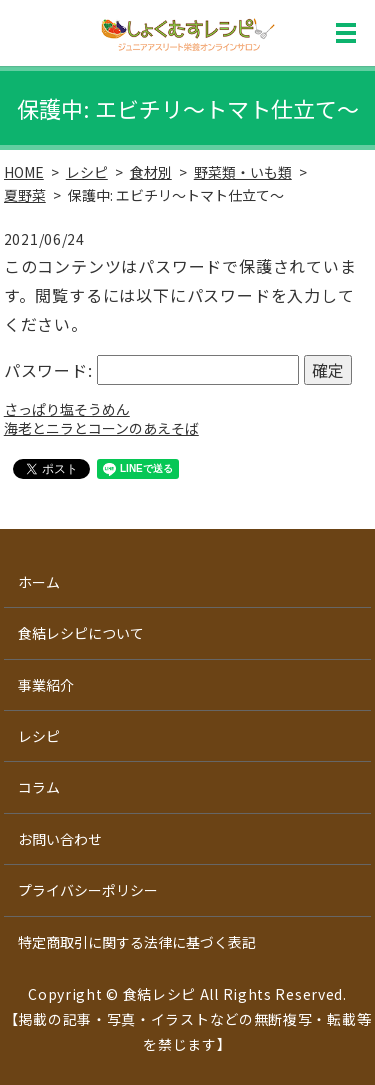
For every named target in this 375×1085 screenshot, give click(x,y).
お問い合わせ (60, 839)
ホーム (39, 582)
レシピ (87, 172)
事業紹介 (46, 685)
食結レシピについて (81, 633)
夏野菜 (25, 195)
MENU (346, 33)
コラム (39, 787)
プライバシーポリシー (88, 890)
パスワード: (152, 370)
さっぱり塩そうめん (67, 409)
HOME (24, 172)
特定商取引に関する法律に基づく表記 (137, 942)
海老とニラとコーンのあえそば (101, 428)
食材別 (151, 172)
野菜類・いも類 (243, 172)
